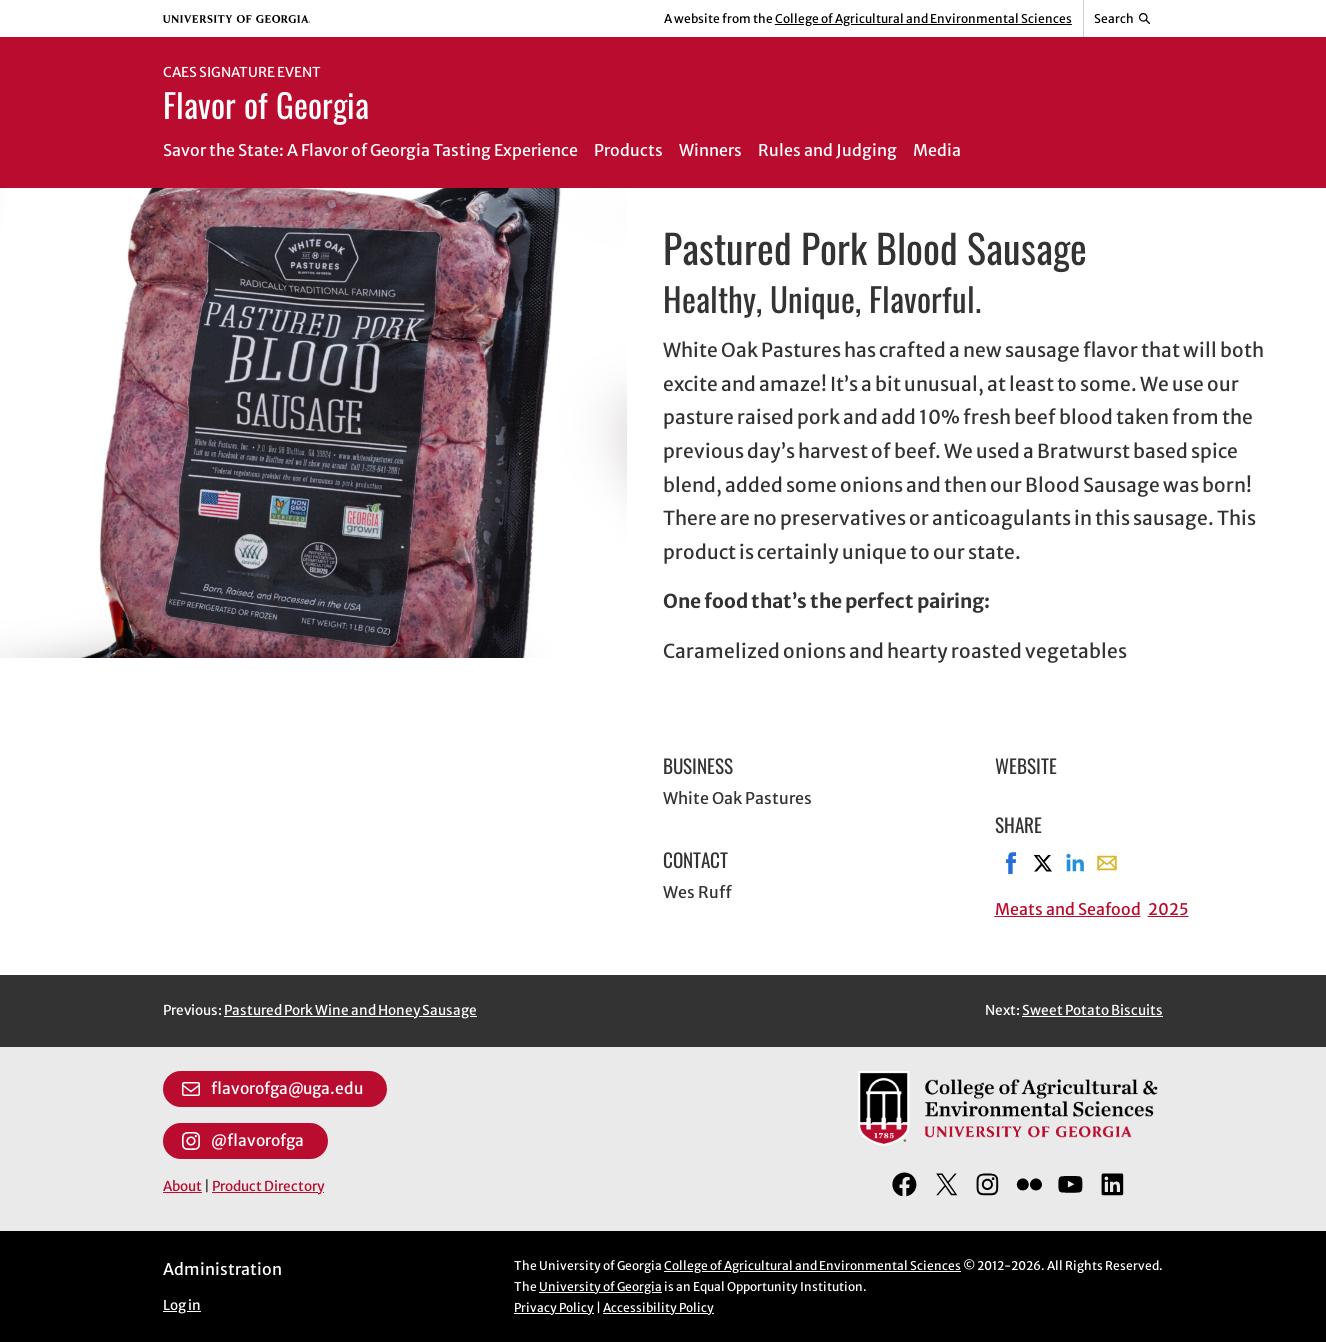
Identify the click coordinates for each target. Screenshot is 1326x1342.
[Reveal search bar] (1123, 19)
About (182, 1186)
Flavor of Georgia (266, 104)
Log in (182, 1305)
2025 (1168, 909)
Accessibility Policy (658, 1307)
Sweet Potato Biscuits (1092, 1010)
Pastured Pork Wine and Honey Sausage (350, 1010)
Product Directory (268, 1186)
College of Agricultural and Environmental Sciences (923, 18)
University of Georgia (600, 1286)
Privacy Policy (554, 1307)
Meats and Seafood (1068, 909)
